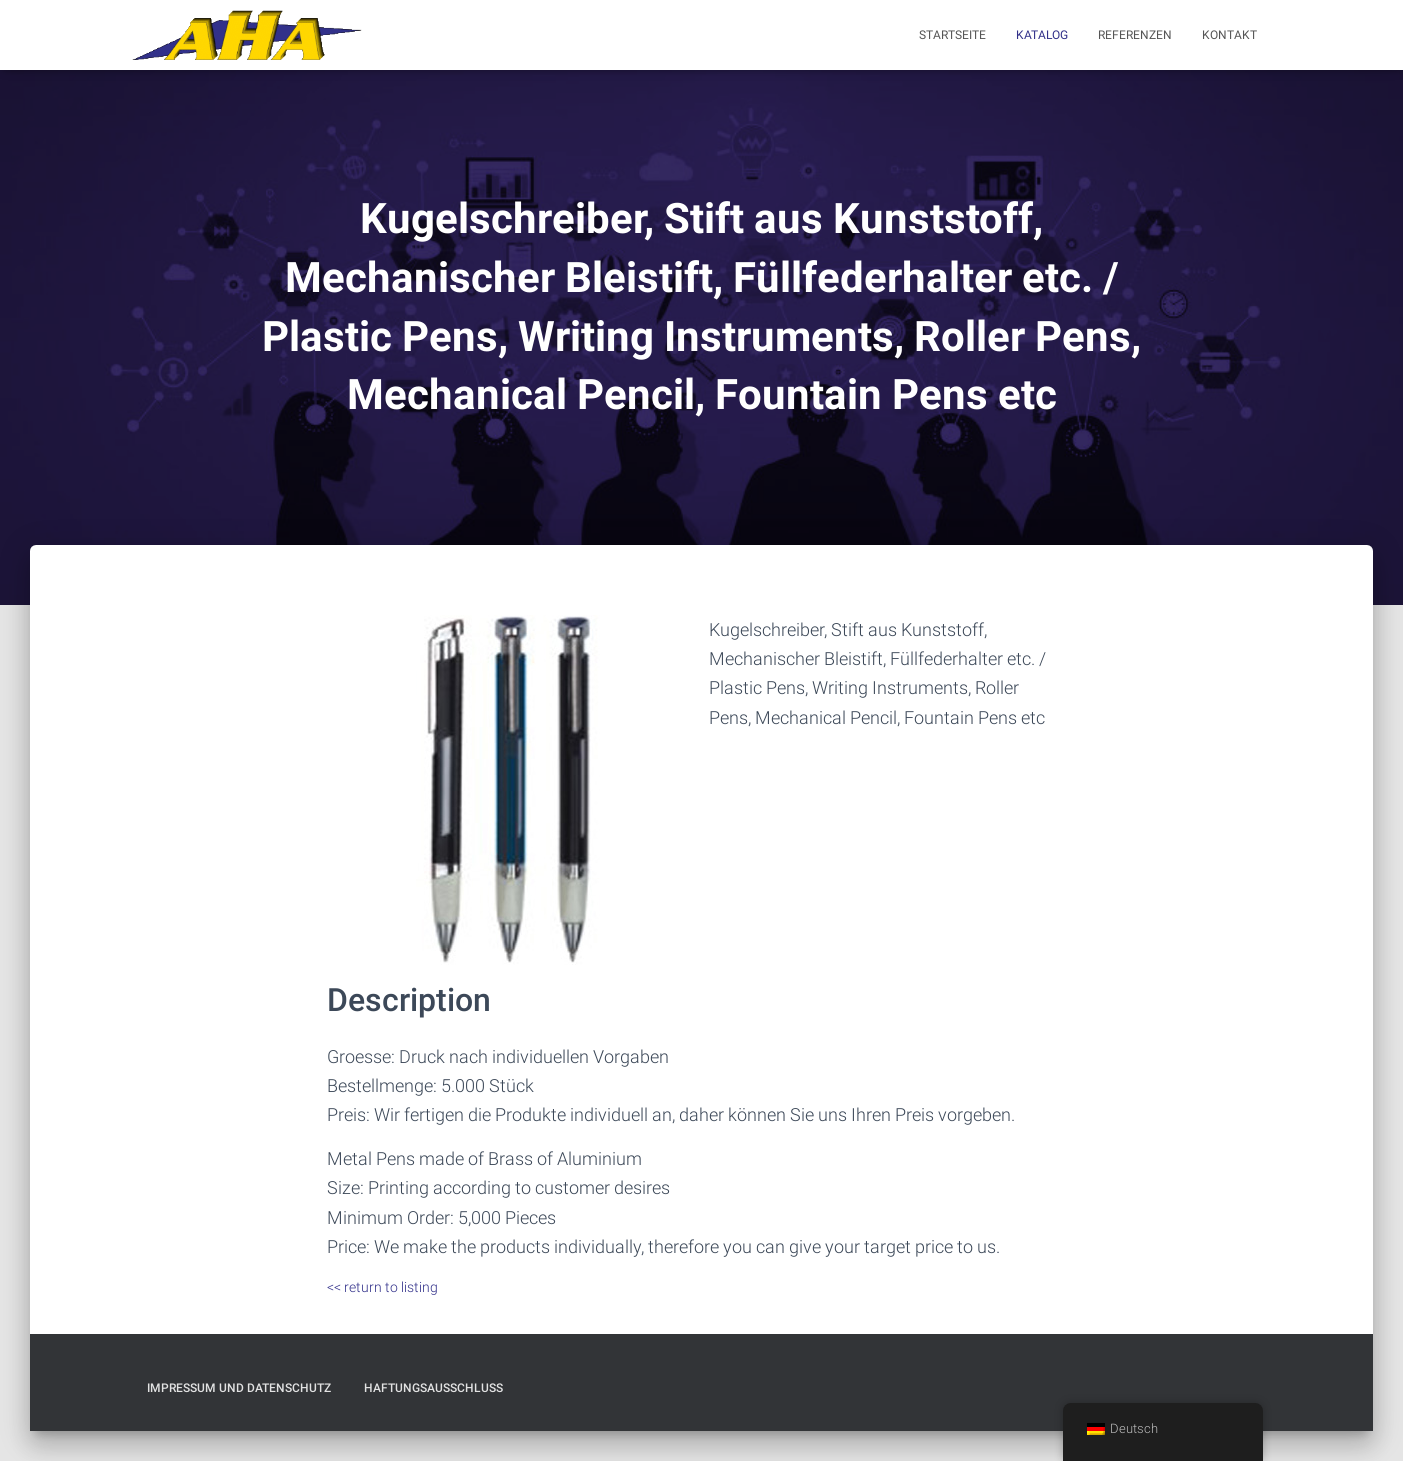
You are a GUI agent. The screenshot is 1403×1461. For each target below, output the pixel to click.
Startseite (952, 35)
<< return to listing (382, 1287)
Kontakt (1229, 35)
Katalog (1042, 35)
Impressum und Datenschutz (239, 1388)
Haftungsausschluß (433, 1388)
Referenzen (1135, 35)
